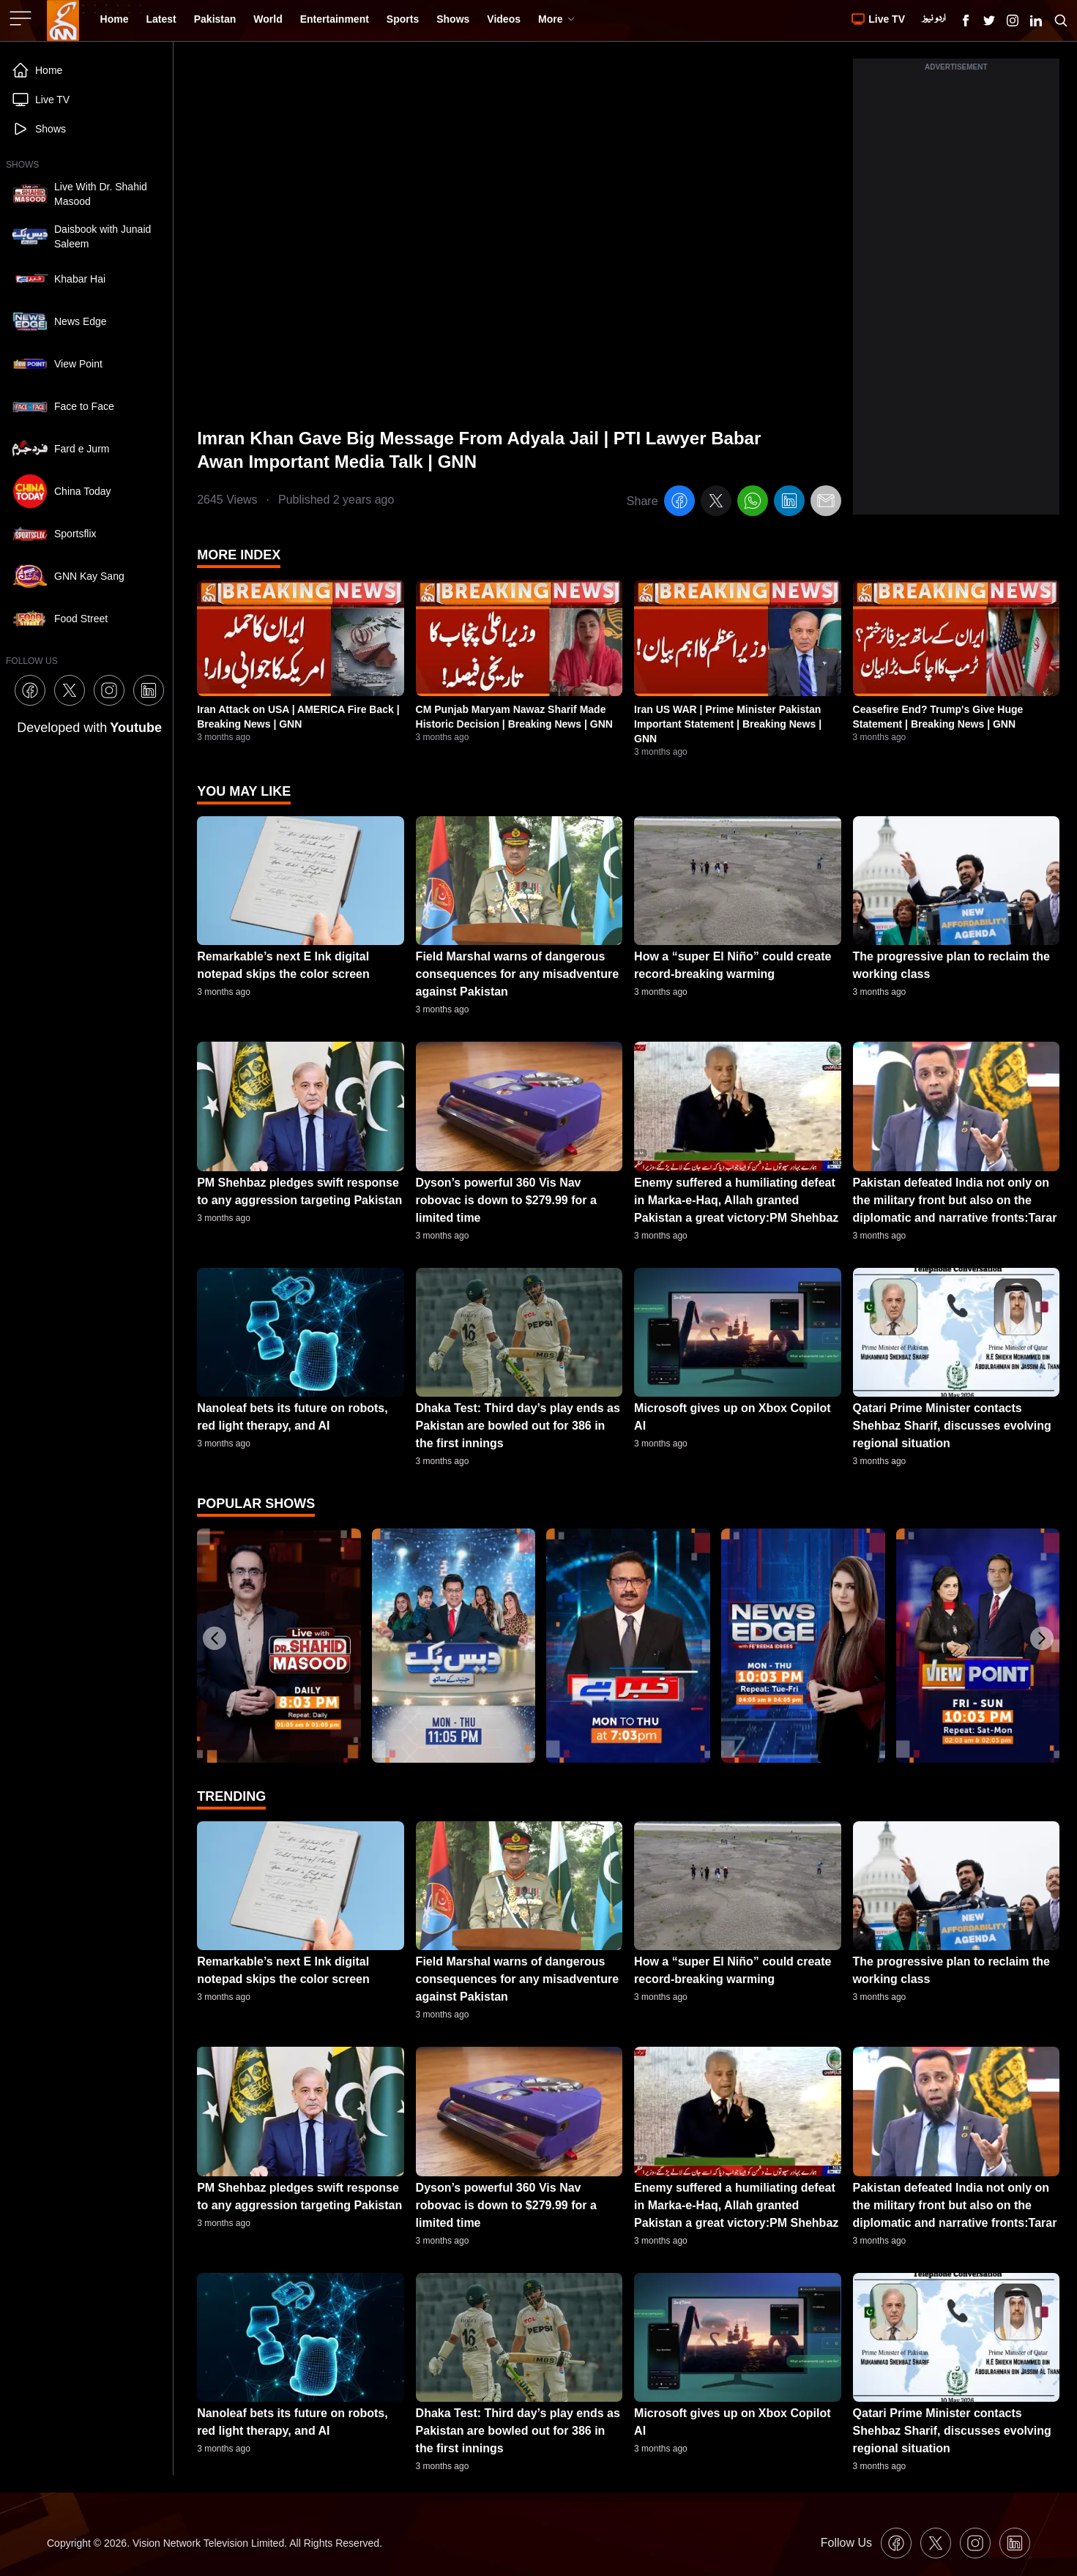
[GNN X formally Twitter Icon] (989, 20)
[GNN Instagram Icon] (1012, 20)
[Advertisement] (956, 295)
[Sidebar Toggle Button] (22, 18)
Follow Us (846, 2542)
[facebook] (679, 503)
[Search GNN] (1061, 20)
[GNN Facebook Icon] (966, 20)
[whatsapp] (752, 503)
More (556, 19)
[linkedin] (789, 503)
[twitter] (716, 503)
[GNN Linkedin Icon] (1036, 20)
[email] (825, 503)
